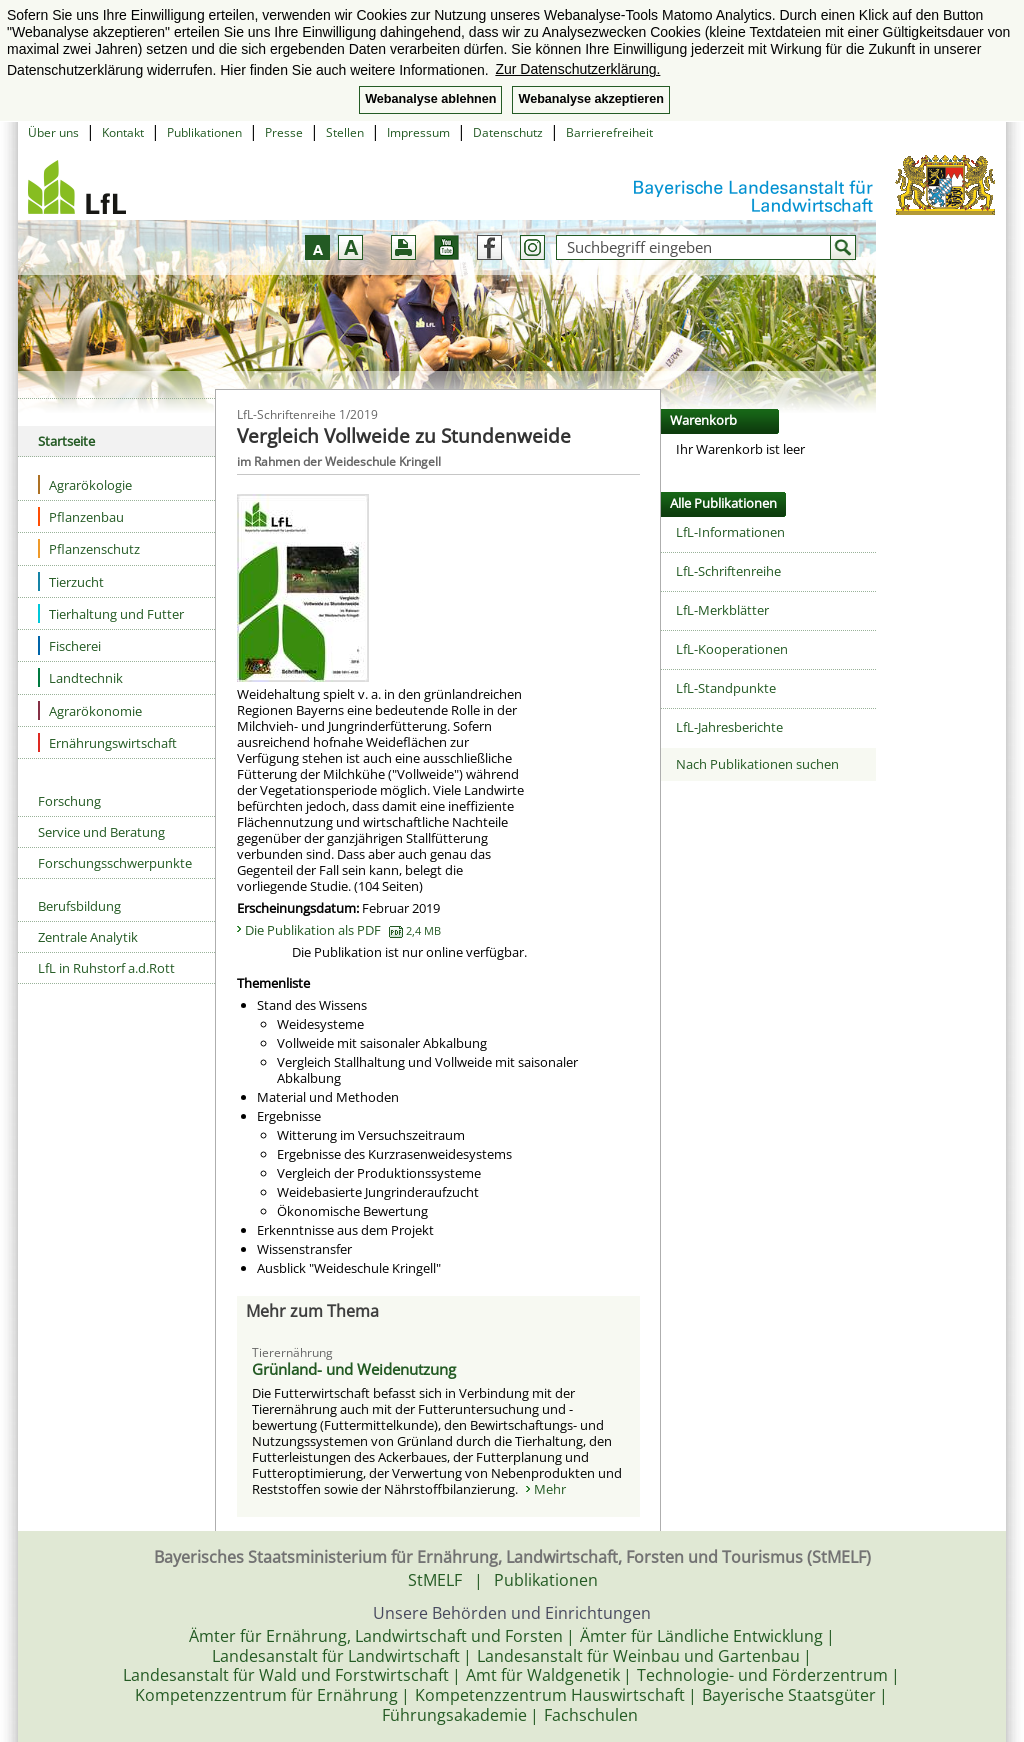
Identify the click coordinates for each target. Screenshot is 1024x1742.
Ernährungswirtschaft (107, 742)
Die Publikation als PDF (343, 930)
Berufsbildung (79, 906)
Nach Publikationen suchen (757, 764)
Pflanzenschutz (89, 548)
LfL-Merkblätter (722, 610)
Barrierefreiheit (609, 132)
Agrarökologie (85, 484)
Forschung (69, 801)
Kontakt (123, 132)
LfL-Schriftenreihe (728, 571)
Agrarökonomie (90, 710)
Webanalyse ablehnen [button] (430, 99)
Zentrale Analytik (88, 937)
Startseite (66, 441)
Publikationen (204, 132)
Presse (284, 132)
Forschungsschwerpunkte (115, 863)
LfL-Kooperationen (732, 649)
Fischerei (69, 645)
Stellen (345, 132)
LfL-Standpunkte (726, 688)
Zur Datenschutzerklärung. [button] (577, 69)
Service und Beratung (101, 832)
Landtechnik (80, 677)
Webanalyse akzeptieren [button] (590, 99)
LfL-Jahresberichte (729, 727)
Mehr (550, 1489)
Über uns (53, 132)
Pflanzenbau (81, 516)
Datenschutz (508, 132)
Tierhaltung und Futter (111, 613)
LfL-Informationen (730, 532)
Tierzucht (71, 581)
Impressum (418, 132)
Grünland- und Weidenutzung (354, 1369)
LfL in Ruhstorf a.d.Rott (106, 968)
